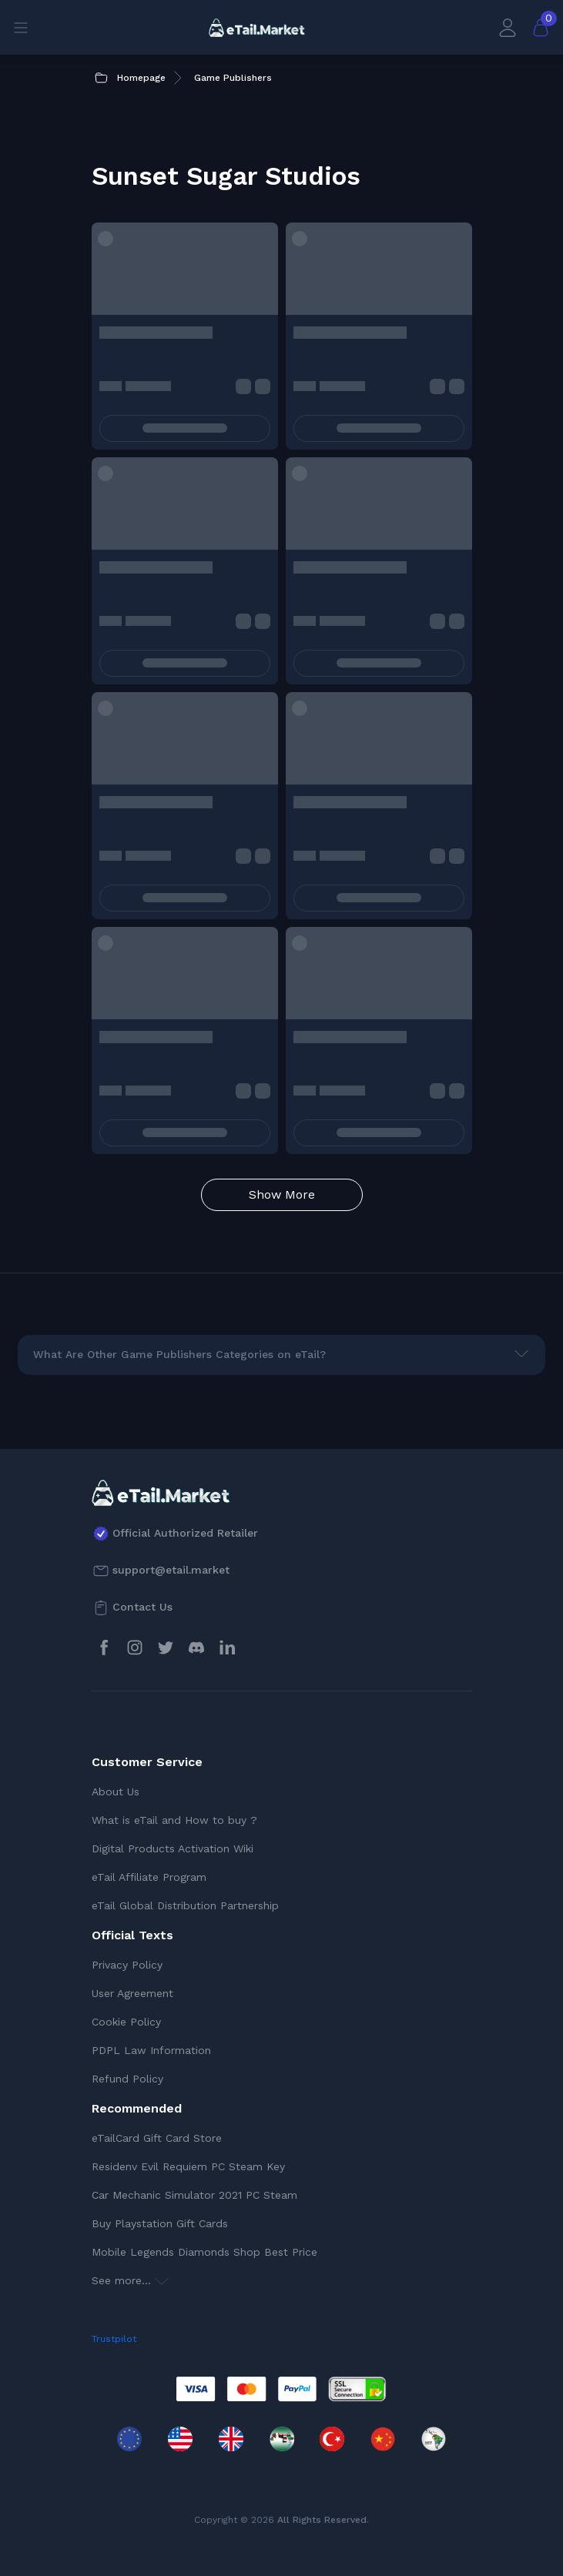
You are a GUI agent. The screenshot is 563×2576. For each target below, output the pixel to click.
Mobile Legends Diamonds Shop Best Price (204, 2252)
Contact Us (142, 1607)
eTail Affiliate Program (149, 1877)
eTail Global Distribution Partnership (185, 1905)
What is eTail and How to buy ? (174, 1820)
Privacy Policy (127, 1965)
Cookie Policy (126, 2022)
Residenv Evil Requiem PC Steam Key (188, 2166)
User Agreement (132, 1993)
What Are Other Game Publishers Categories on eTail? (179, 1354)
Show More (282, 1194)
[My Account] (507, 27)
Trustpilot (114, 2338)
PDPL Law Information (151, 2050)
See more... (130, 2280)
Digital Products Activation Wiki (172, 1848)
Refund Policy (127, 2079)
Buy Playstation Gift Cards (160, 2223)
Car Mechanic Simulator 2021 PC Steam (194, 2195)
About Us (115, 1791)
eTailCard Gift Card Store (157, 2138)
